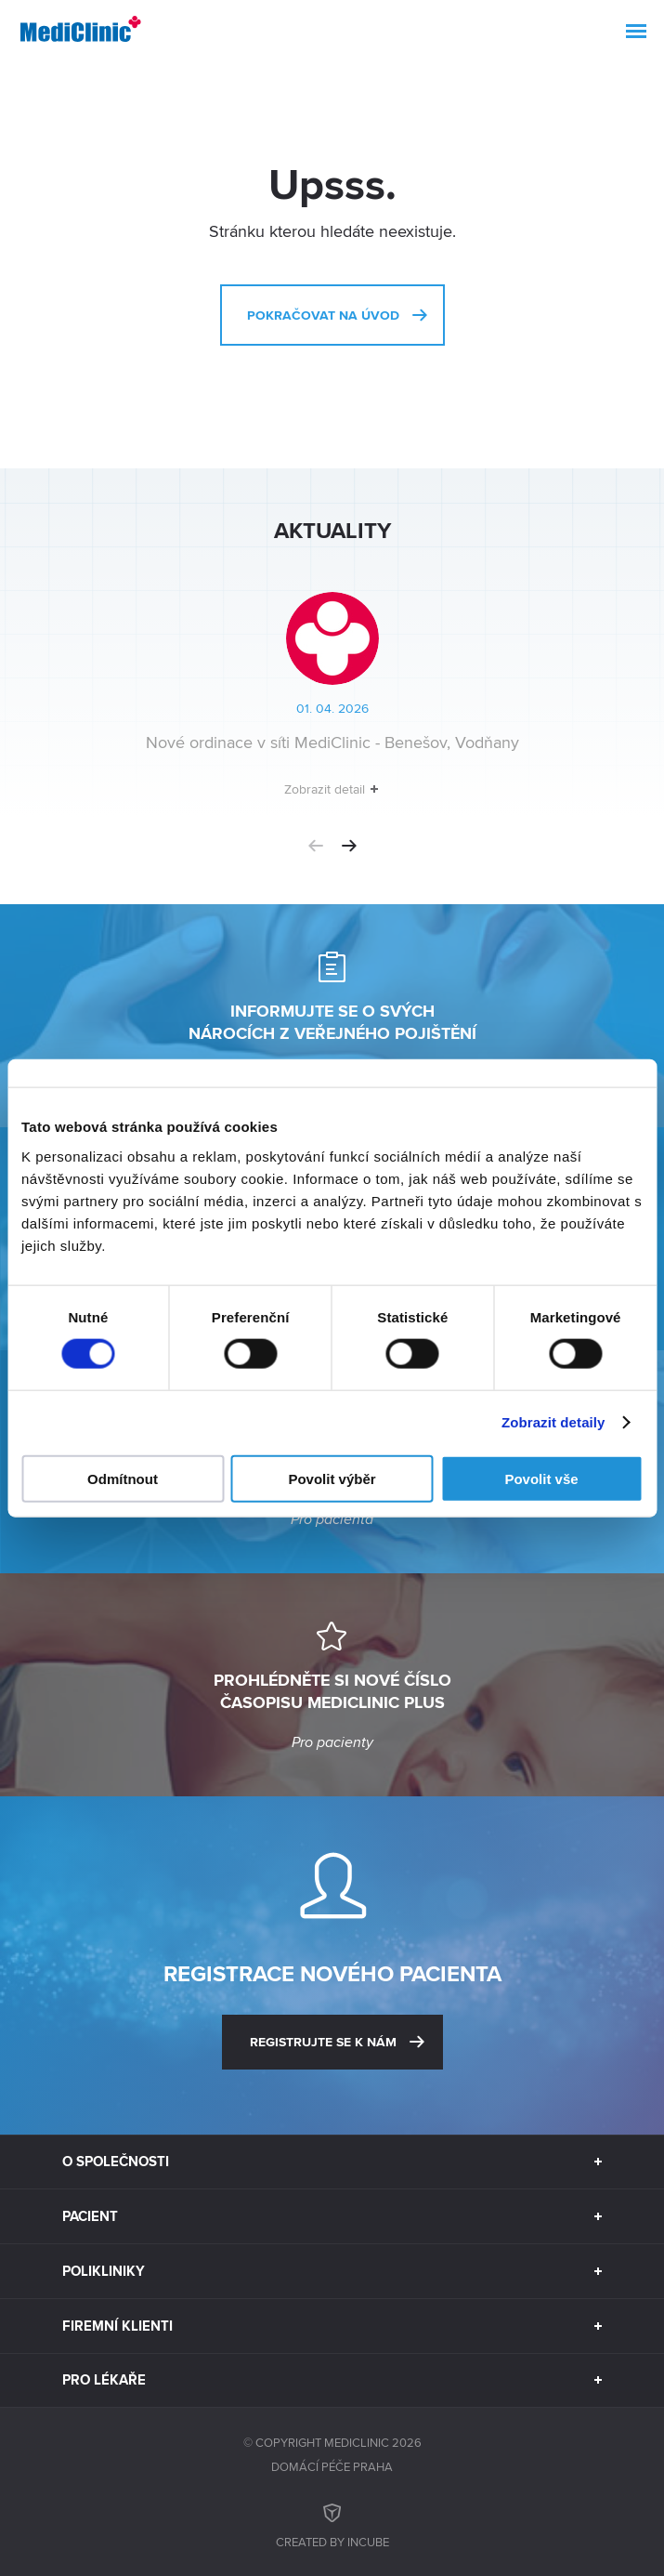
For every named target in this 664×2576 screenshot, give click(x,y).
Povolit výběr (331, 1478)
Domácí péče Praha (332, 2466)
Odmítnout (122, 1478)
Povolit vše (541, 1478)
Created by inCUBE (332, 2523)
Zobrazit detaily (553, 1422)
